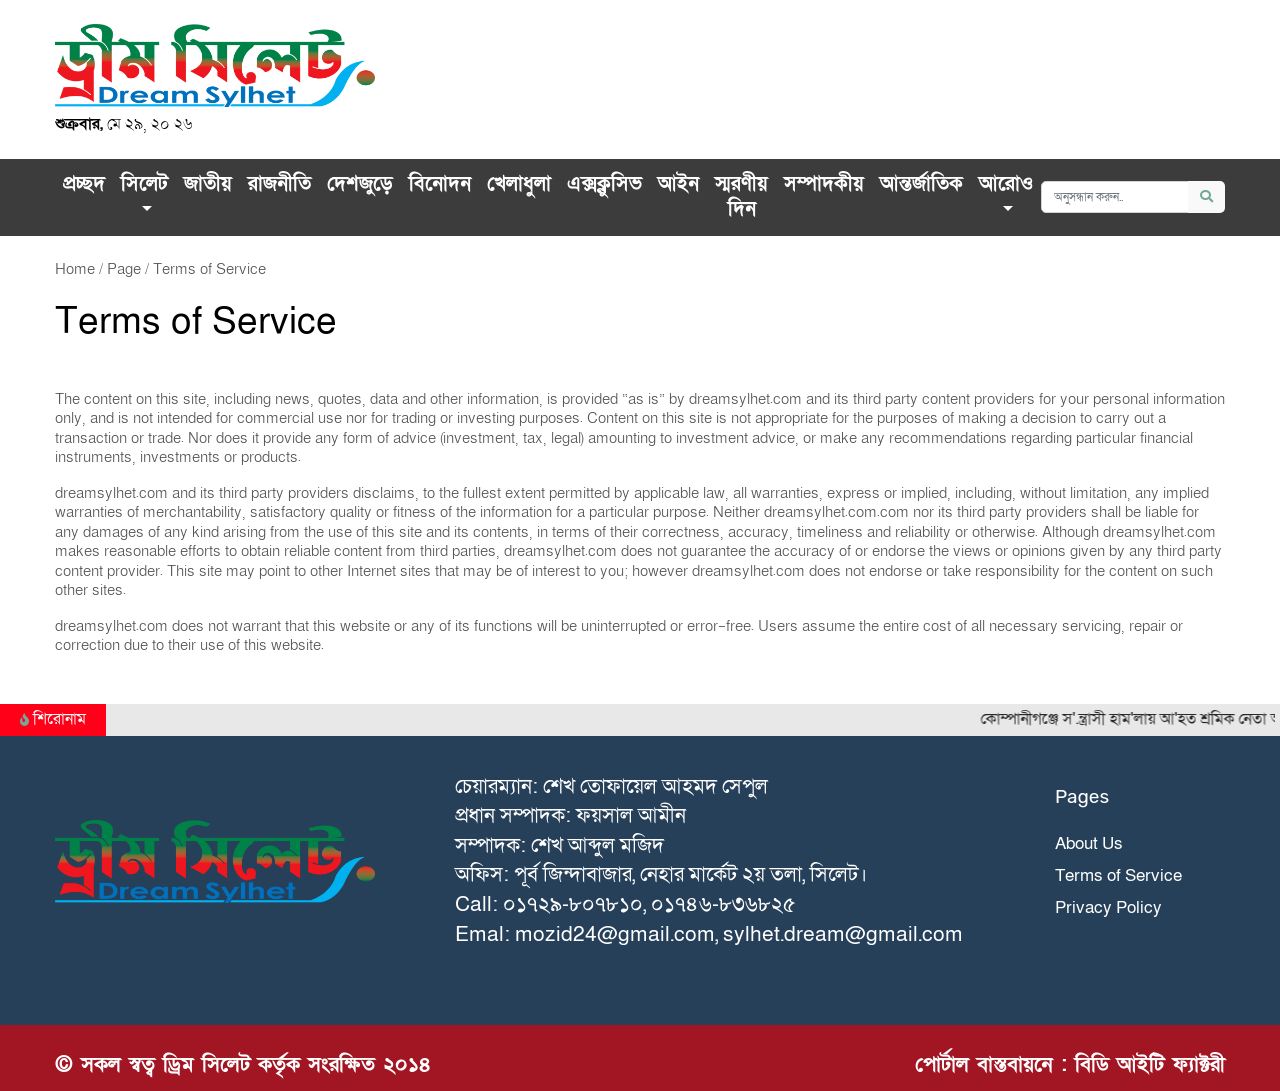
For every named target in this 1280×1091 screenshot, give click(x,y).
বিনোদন (440, 184)
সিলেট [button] (144, 184)
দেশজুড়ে (360, 184)
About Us (1089, 843)
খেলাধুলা (519, 184)
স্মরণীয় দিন (741, 197)
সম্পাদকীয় (824, 184)
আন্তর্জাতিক (921, 184)
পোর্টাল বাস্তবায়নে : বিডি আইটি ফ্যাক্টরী (1070, 1064)
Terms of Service (1118, 875)
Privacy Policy (1108, 907)
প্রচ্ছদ (84, 184)
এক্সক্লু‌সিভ (604, 184)
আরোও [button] (1006, 184)
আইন (678, 184)
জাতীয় (208, 184)
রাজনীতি (279, 184)
